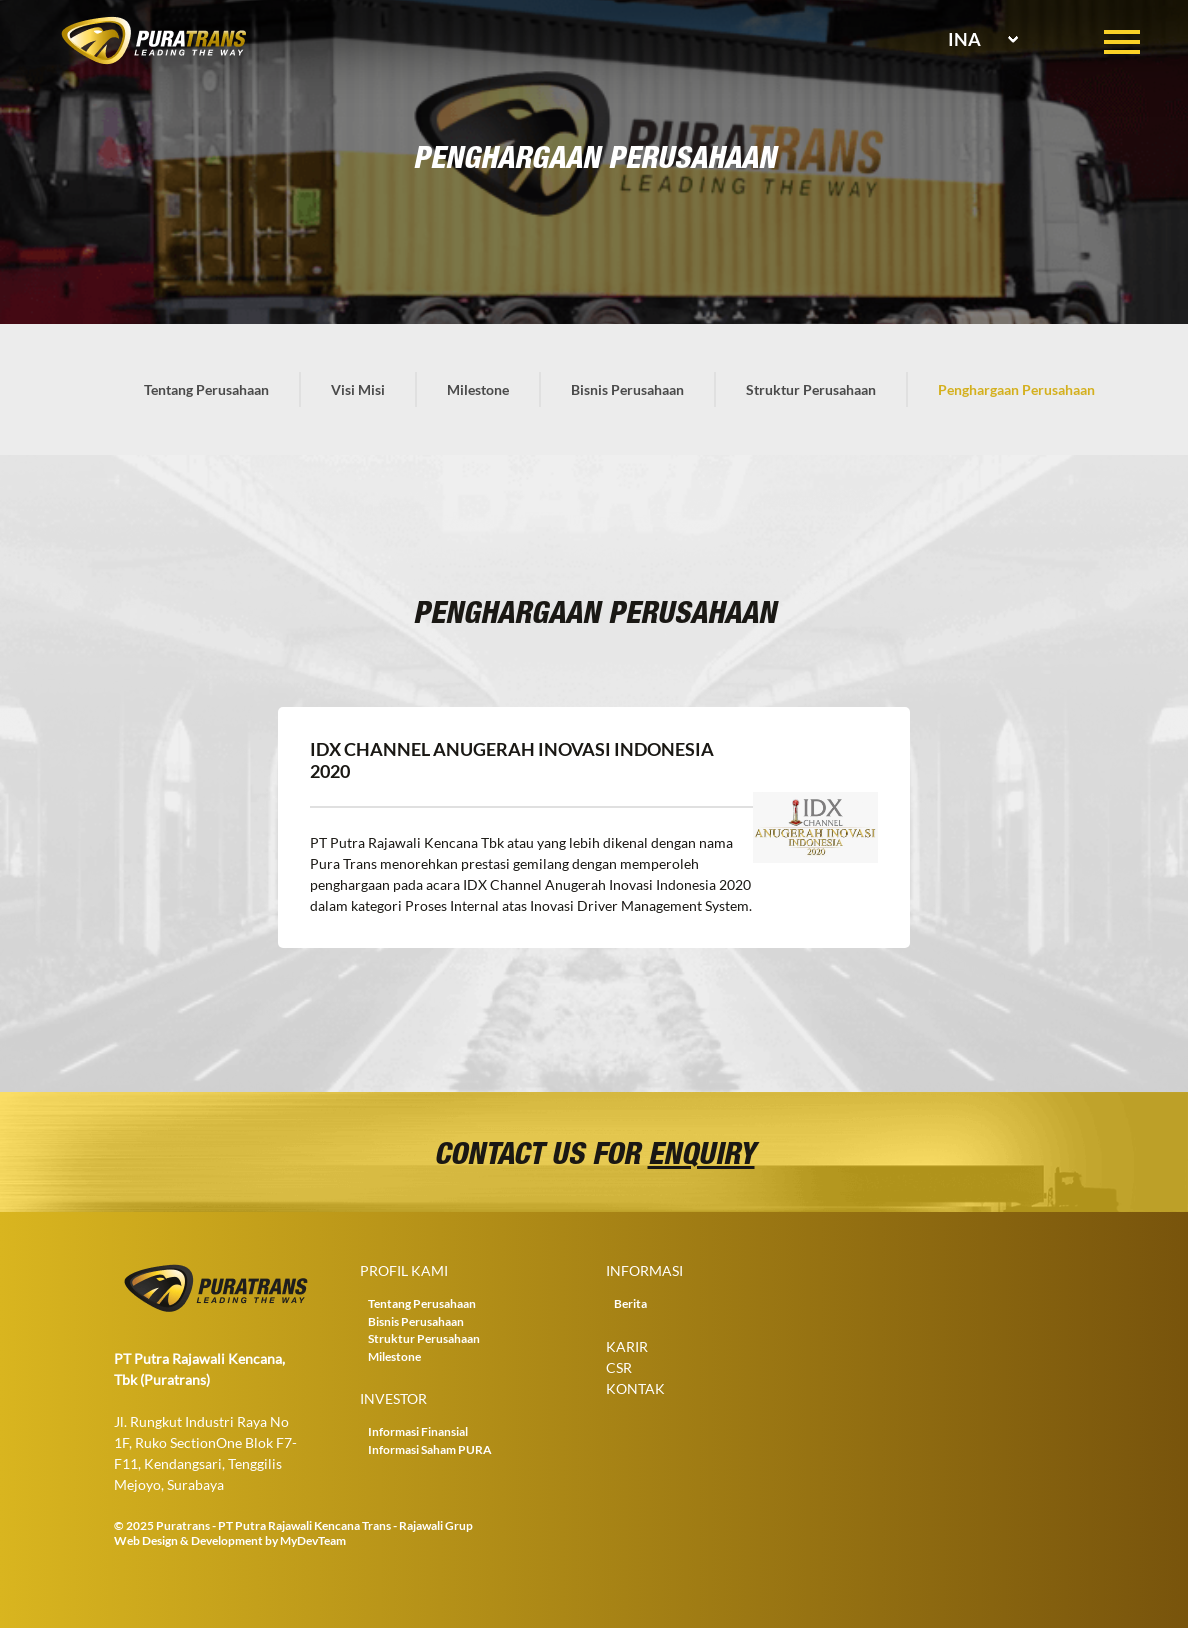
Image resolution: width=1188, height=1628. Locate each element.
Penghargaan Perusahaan (1016, 389)
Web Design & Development (188, 1540)
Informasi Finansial (418, 1431)
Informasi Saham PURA (430, 1449)
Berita (630, 1303)
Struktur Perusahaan (811, 389)
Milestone (478, 389)
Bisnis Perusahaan (627, 389)
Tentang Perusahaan (206, 389)
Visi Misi (358, 389)
